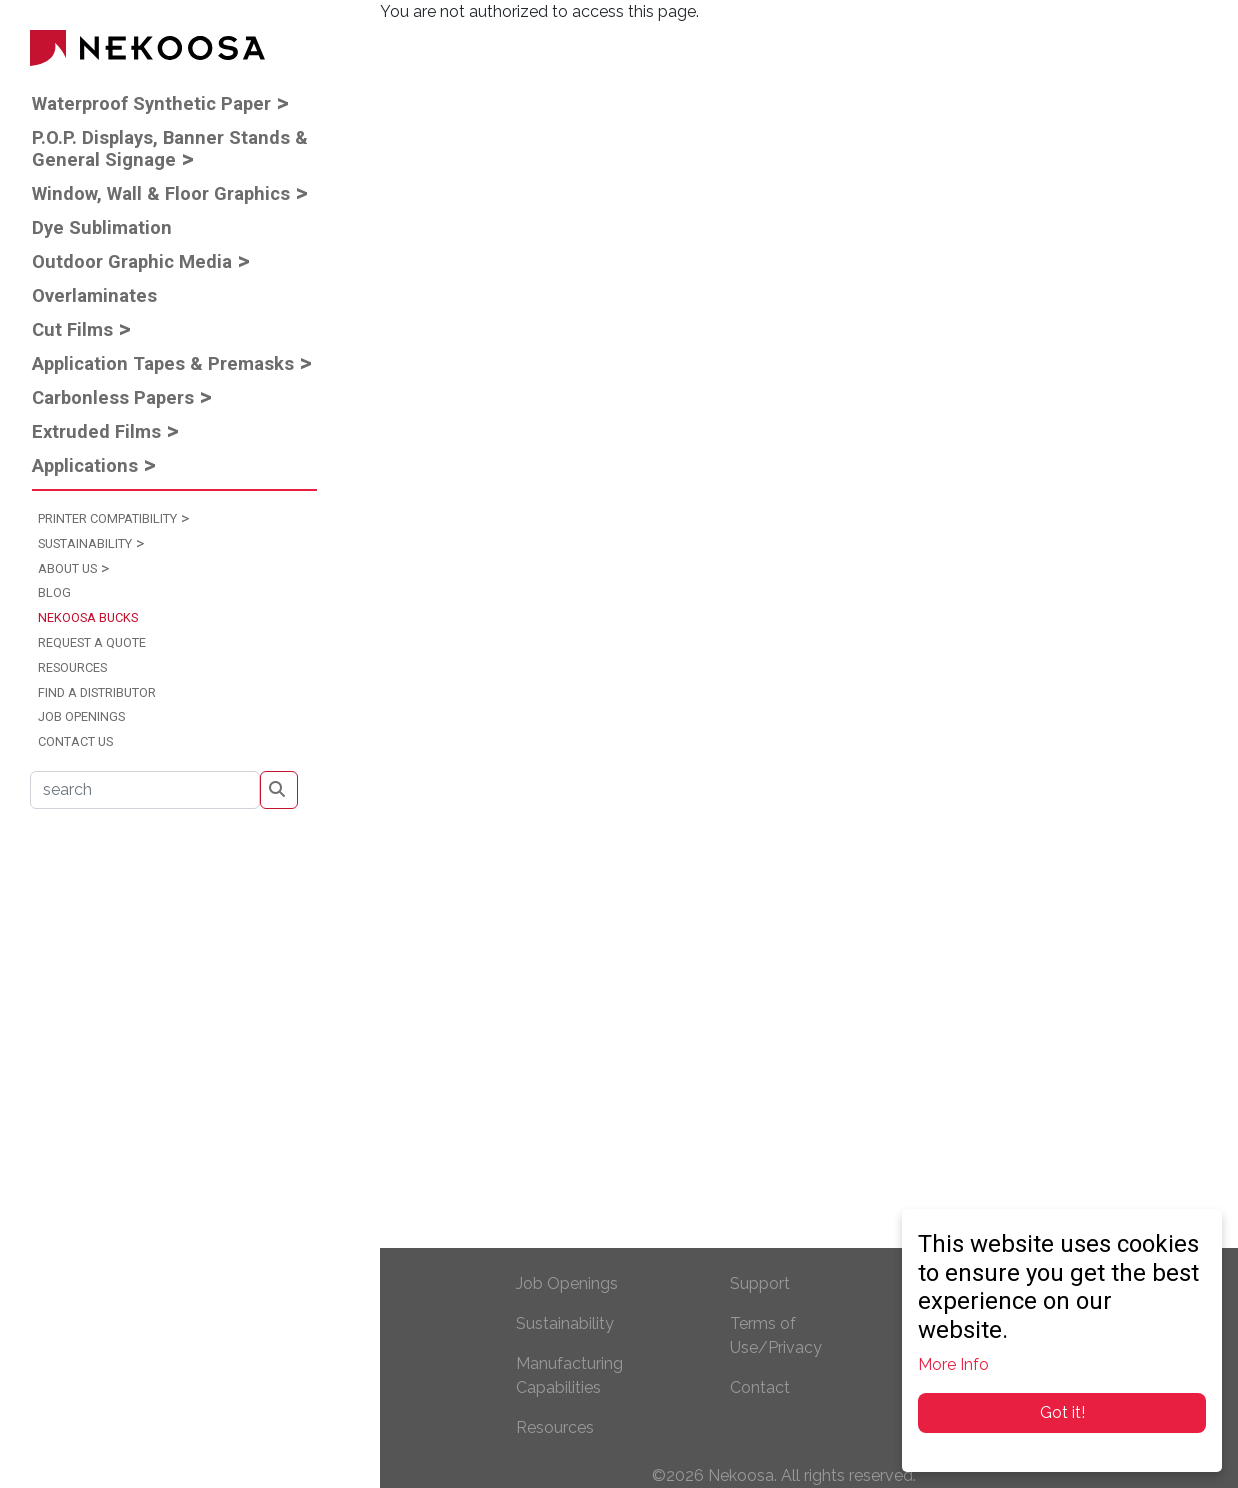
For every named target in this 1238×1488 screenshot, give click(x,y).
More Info (953, 1364)
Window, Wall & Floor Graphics (161, 193)
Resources (72, 667)
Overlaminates (94, 295)
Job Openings (81, 716)
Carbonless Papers (113, 397)
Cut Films (72, 329)
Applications (85, 465)
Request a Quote (92, 642)
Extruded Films (96, 431)
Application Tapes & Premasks (163, 363)
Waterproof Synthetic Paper (151, 103)
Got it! (1062, 1412)
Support (760, 1283)
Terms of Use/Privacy (776, 1335)
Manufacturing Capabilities (569, 1375)
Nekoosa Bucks (88, 617)
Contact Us (75, 741)
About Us (67, 568)
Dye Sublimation (102, 227)
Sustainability (85, 543)
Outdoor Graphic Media (132, 261)
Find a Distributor (97, 692)
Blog (54, 592)
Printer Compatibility (107, 518)
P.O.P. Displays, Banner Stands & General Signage (170, 148)
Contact (760, 1387)
